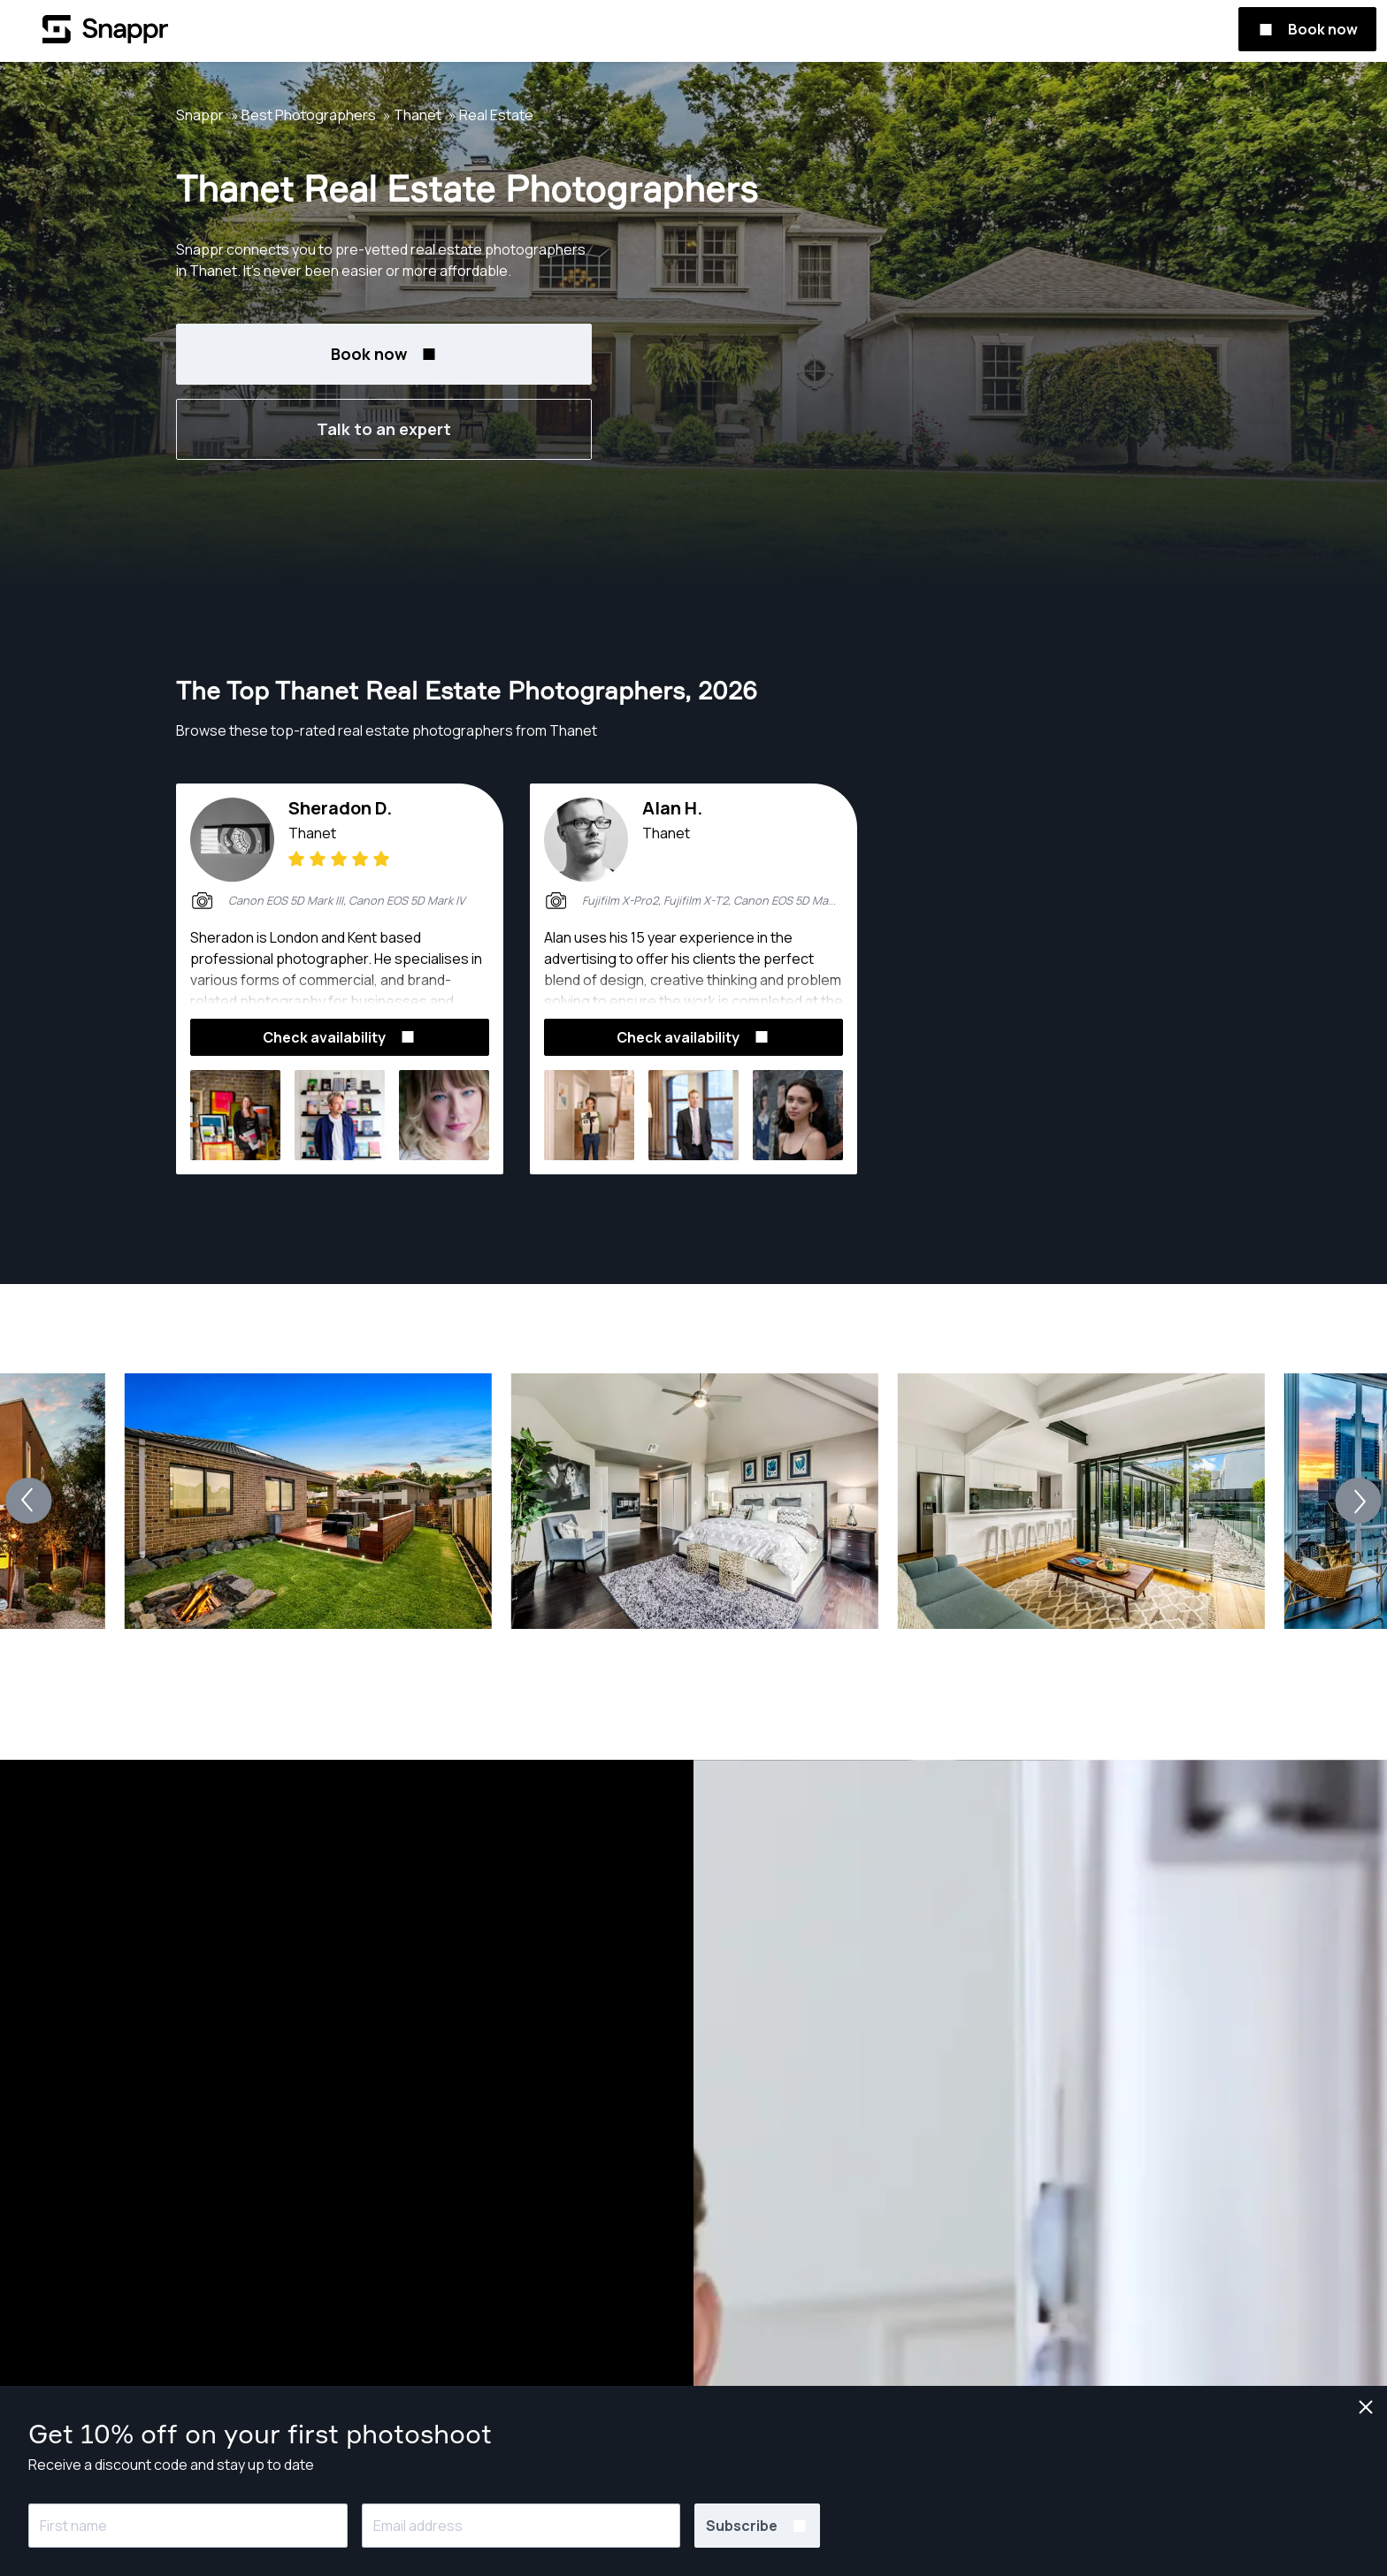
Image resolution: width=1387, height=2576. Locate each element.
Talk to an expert (384, 429)
